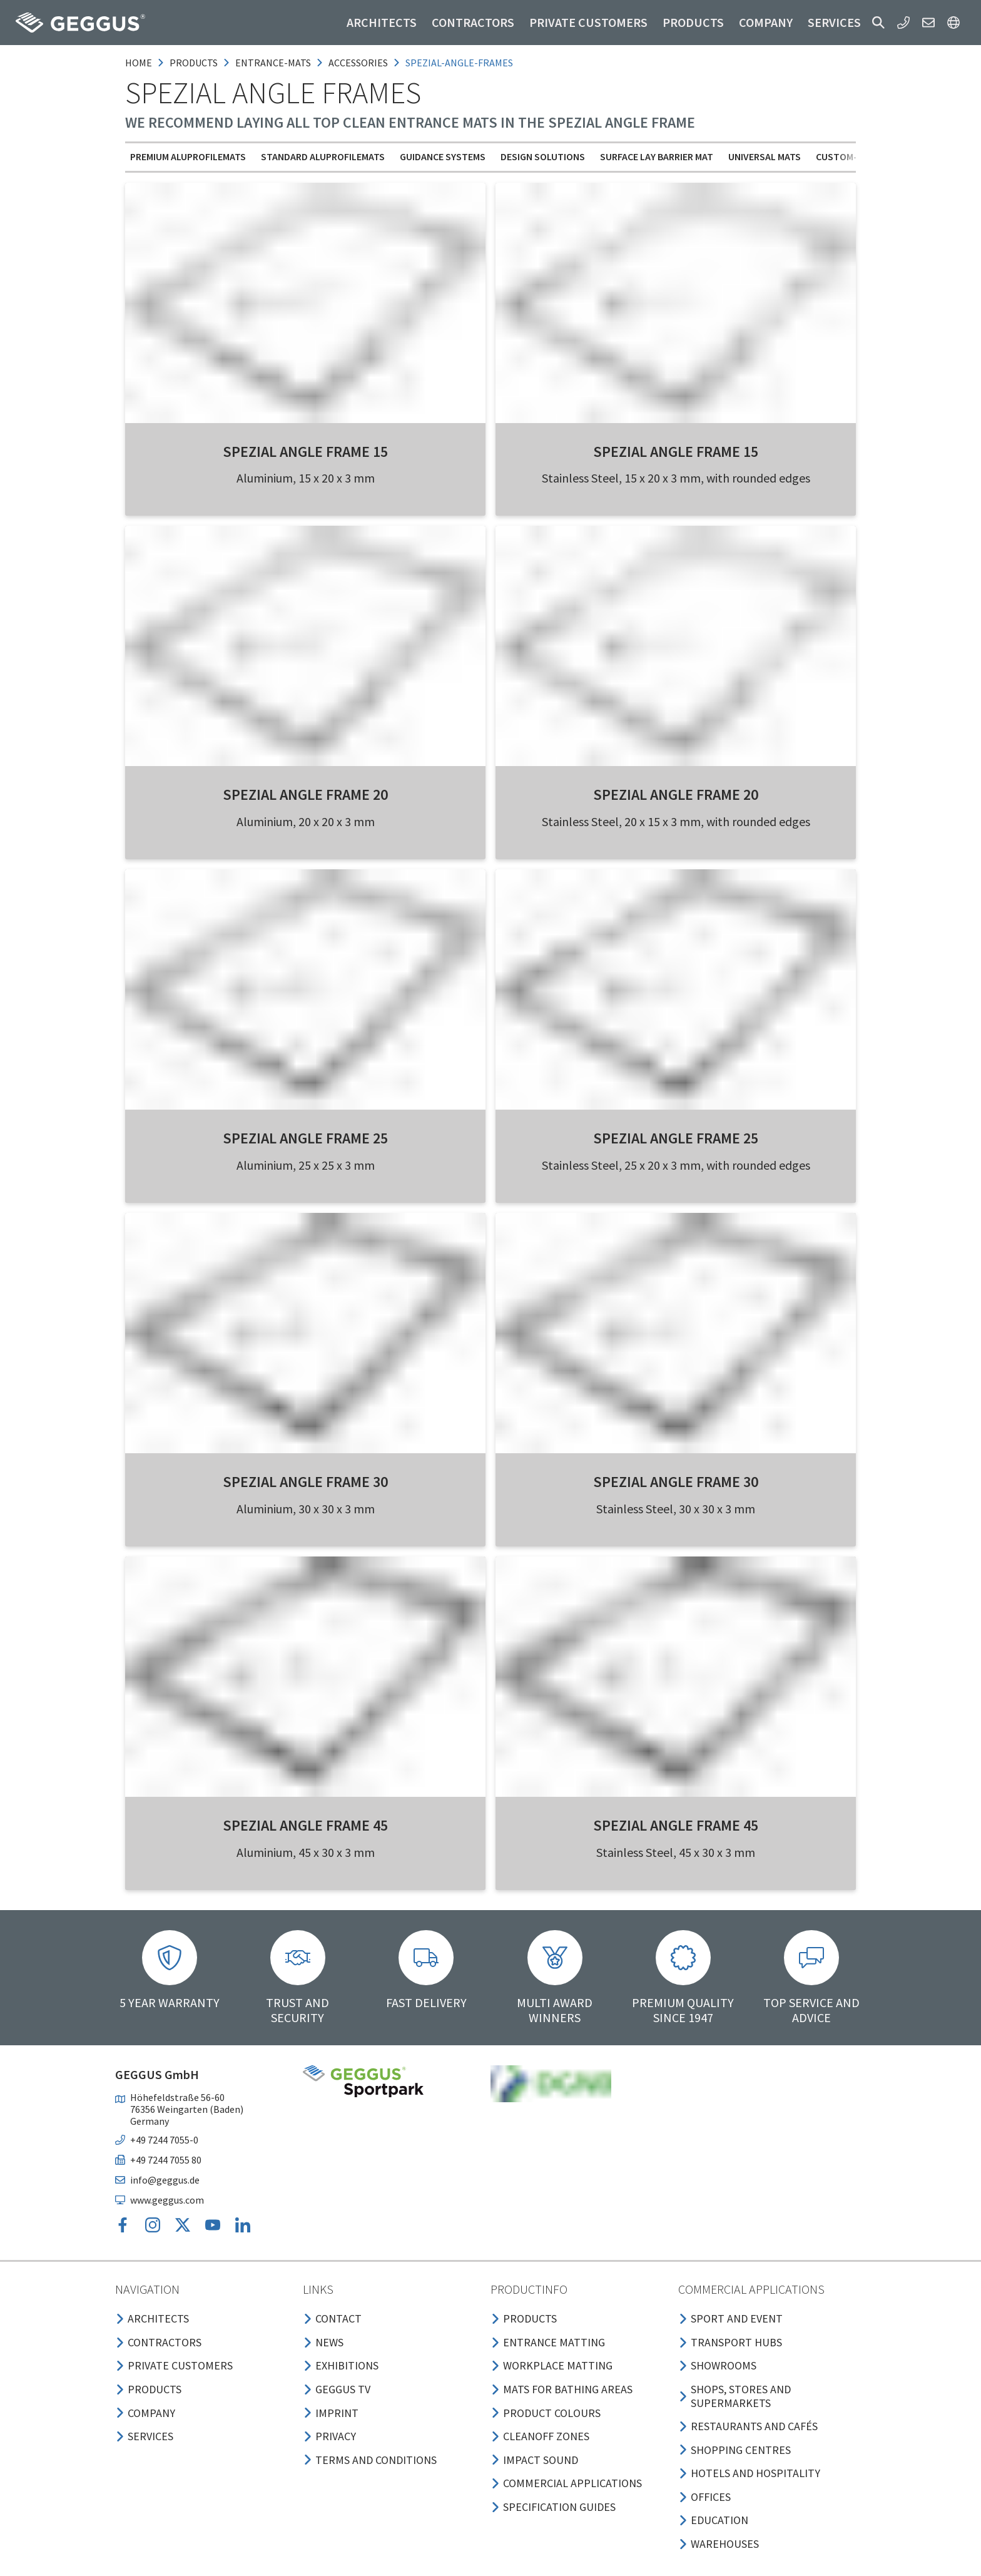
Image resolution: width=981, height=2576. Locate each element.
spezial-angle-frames (459, 62)
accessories (358, 62)
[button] (878, 22)
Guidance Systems (442, 156)
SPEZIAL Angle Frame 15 (305, 451)
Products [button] (693, 22)
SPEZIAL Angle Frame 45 (305, 1825)
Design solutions (543, 156)
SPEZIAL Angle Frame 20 (305, 794)
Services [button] (834, 22)
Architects (382, 22)
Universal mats (764, 156)
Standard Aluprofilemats (323, 156)
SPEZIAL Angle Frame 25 (305, 1138)
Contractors (473, 22)
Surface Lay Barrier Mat (656, 156)
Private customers (588, 22)
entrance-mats (273, 62)
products (194, 62)
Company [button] (766, 22)
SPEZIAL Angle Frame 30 (305, 1481)
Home (138, 62)
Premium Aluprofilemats (188, 156)
